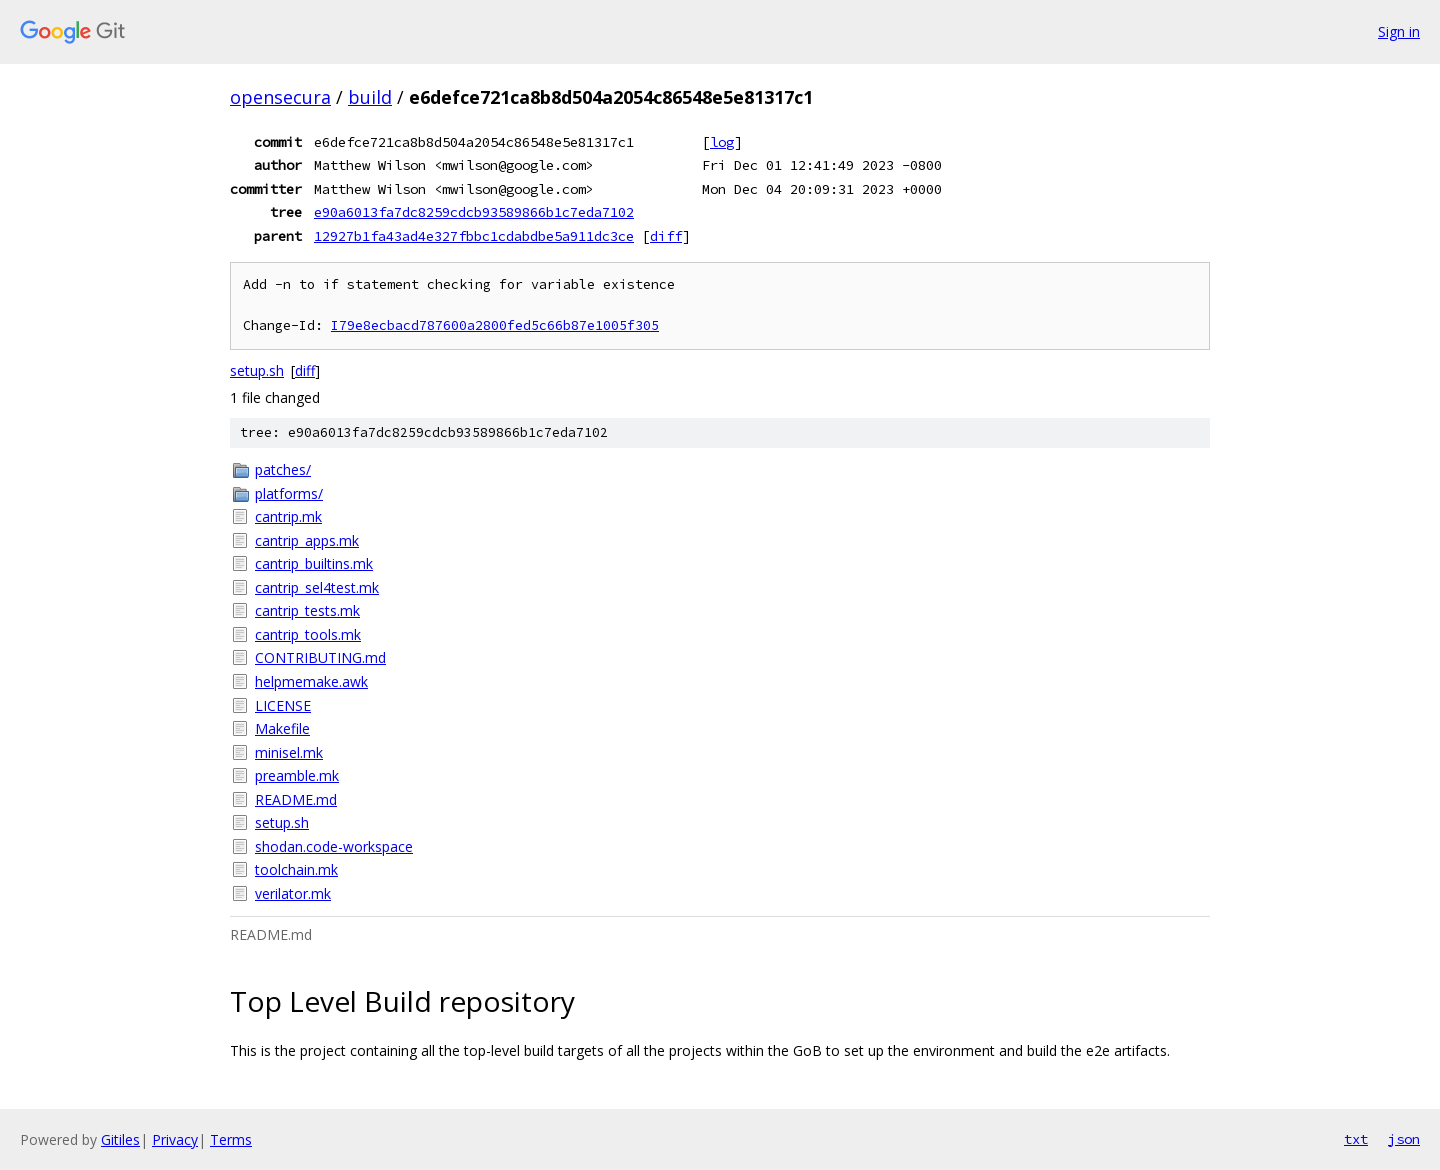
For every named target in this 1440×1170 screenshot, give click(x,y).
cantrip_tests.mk (307, 610)
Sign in (1399, 31)
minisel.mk (289, 752)
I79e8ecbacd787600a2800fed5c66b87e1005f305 (495, 325)
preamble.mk (297, 775)
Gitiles (120, 1139)
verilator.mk (293, 893)
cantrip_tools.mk (308, 634)
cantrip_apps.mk (307, 540)
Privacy (175, 1139)
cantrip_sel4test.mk (317, 587)
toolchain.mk (296, 869)
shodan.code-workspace (334, 846)
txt (1356, 1139)
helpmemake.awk (311, 681)
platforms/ (289, 493)
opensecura (280, 97)
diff (666, 236)
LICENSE (283, 705)
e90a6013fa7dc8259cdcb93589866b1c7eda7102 (474, 212)
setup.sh (257, 370)
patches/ (283, 469)
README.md (296, 799)
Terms (231, 1139)
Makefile (282, 728)
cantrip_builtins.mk (314, 563)
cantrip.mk (288, 516)
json (1404, 1139)
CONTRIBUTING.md (320, 657)
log (722, 142)
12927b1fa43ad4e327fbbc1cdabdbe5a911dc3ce (474, 236)
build (370, 97)
